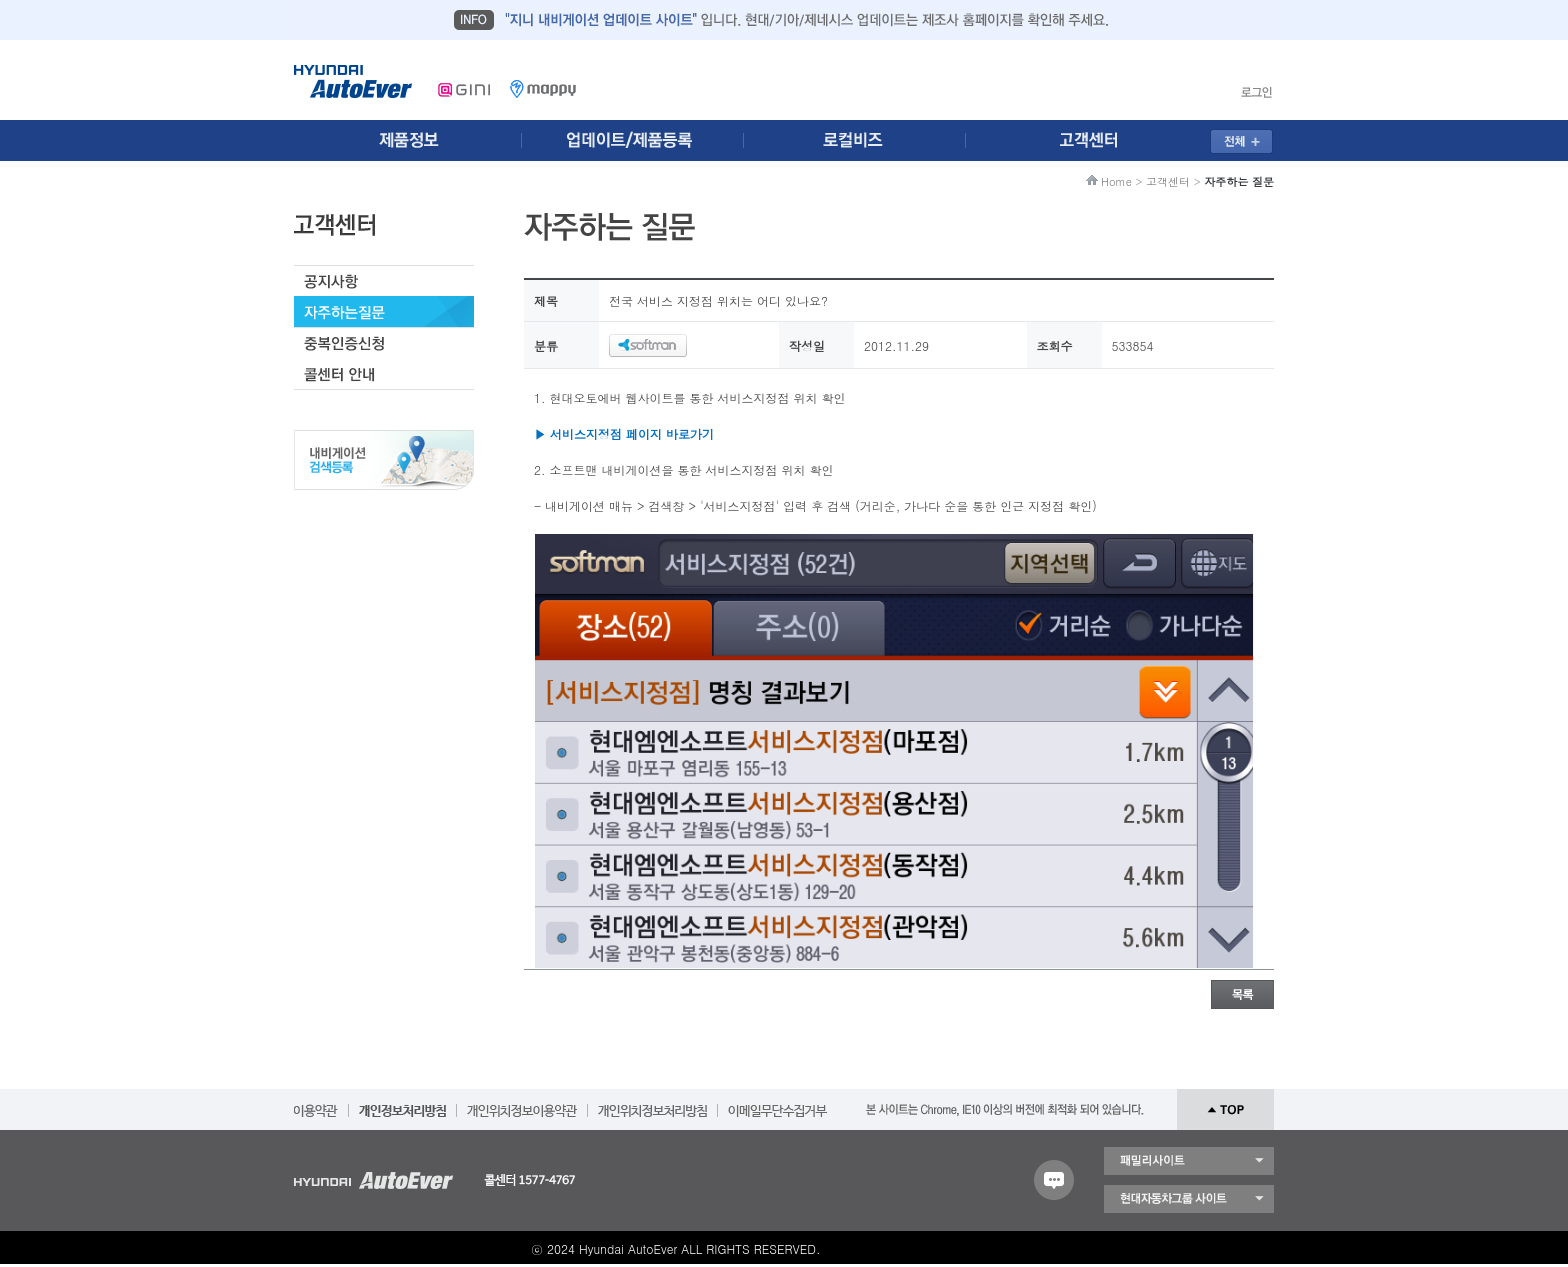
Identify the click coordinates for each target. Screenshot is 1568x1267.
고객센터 (1168, 181)
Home (1116, 181)
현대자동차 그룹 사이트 (1189, 1199)
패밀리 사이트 (1189, 1161)
